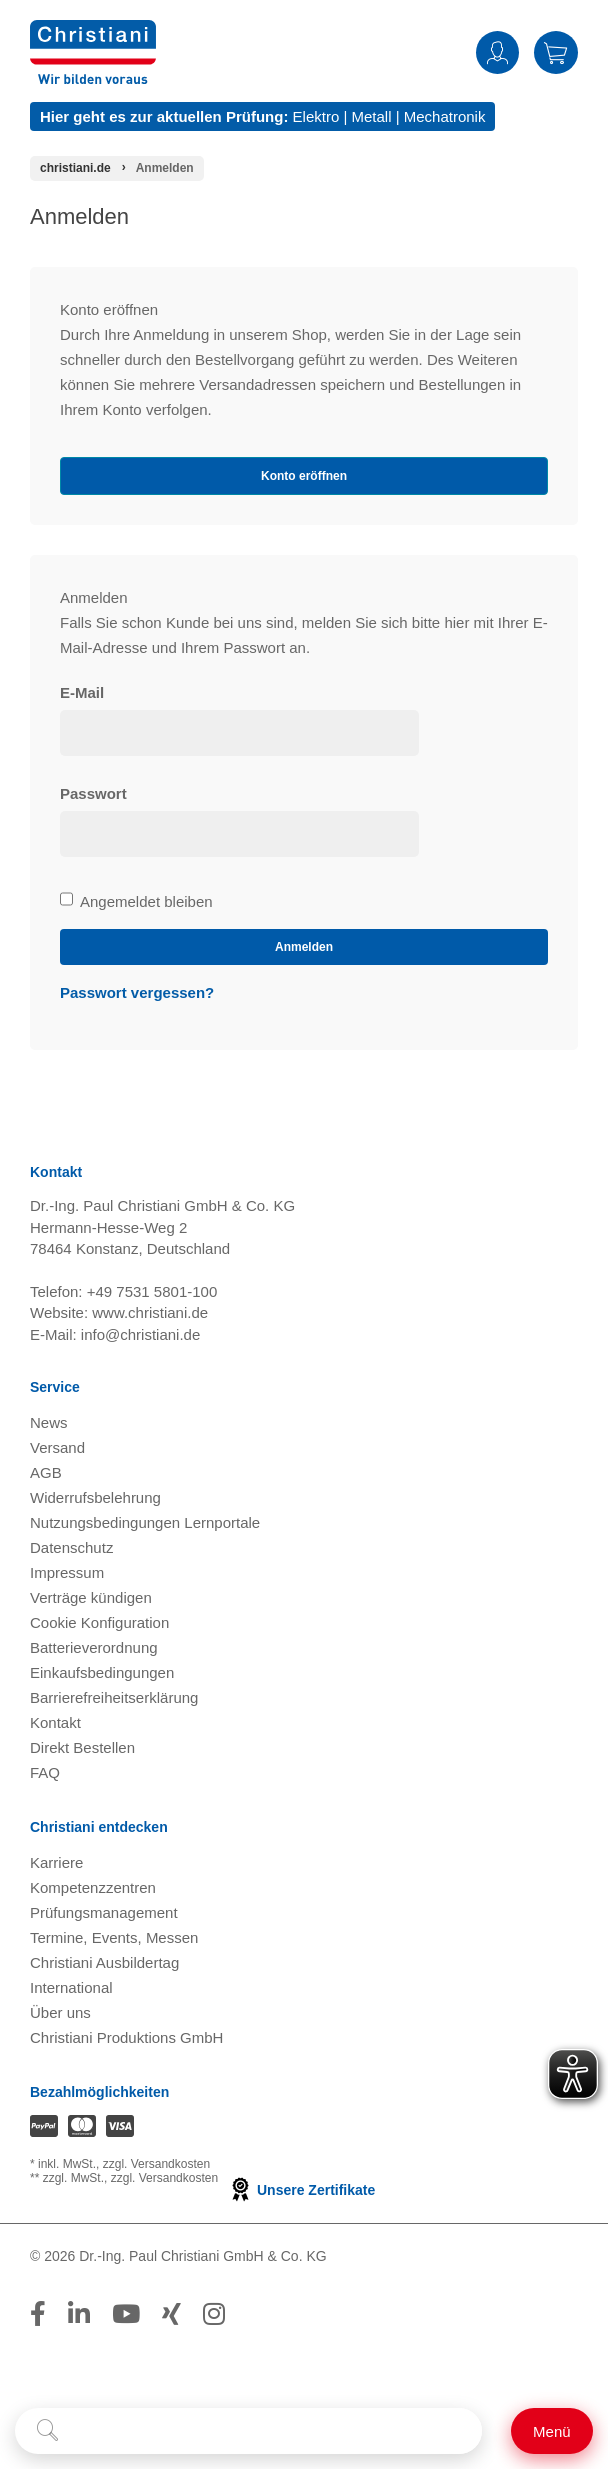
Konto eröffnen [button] (304, 476)
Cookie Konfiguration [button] (99, 1622)
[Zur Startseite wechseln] (93, 32)
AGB (46, 1472)
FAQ (45, 1772)
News (49, 1422)
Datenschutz (71, 1547)
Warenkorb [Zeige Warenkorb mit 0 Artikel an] (556, 52)
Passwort (93, 793)
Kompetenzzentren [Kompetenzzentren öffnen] (93, 1887)
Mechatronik (445, 116)
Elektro (316, 116)
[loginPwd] (239, 834)
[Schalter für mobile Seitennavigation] (552, 2431)
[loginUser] (239, 733)
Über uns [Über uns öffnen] (60, 2012)
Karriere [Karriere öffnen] (56, 1862)
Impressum (67, 1572)
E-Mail (82, 692)
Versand (57, 1447)
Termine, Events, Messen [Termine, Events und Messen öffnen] (114, 1937)
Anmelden (497, 52)
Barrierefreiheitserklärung (114, 1697)
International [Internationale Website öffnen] (71, 1987)
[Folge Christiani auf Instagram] (214, 2314)
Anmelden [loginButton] (304, 947)
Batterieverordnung (94, 1647)
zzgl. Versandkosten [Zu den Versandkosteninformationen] (156, 2164)
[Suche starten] (47, 2431)
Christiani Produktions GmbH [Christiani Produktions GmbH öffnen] (126, 2037)
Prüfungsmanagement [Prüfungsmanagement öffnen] (104, 1912)
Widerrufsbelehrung (95, 1497)
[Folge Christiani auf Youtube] (126, 2314)
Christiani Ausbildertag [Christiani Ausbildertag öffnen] (104, 1962)
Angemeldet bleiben (136, 901)
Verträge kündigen (91, 1597)
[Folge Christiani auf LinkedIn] (79, 2314)
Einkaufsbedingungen (102, 1672)
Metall (371, 116)
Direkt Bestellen (82, 1747)
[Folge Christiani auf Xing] (171, 2314)
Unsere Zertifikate (301, 2190)
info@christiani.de (140, 1334)
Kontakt (55, 1722)
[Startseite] (75, 168)
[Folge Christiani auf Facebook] (38, 2314)
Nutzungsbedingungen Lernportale (145, 1522)
